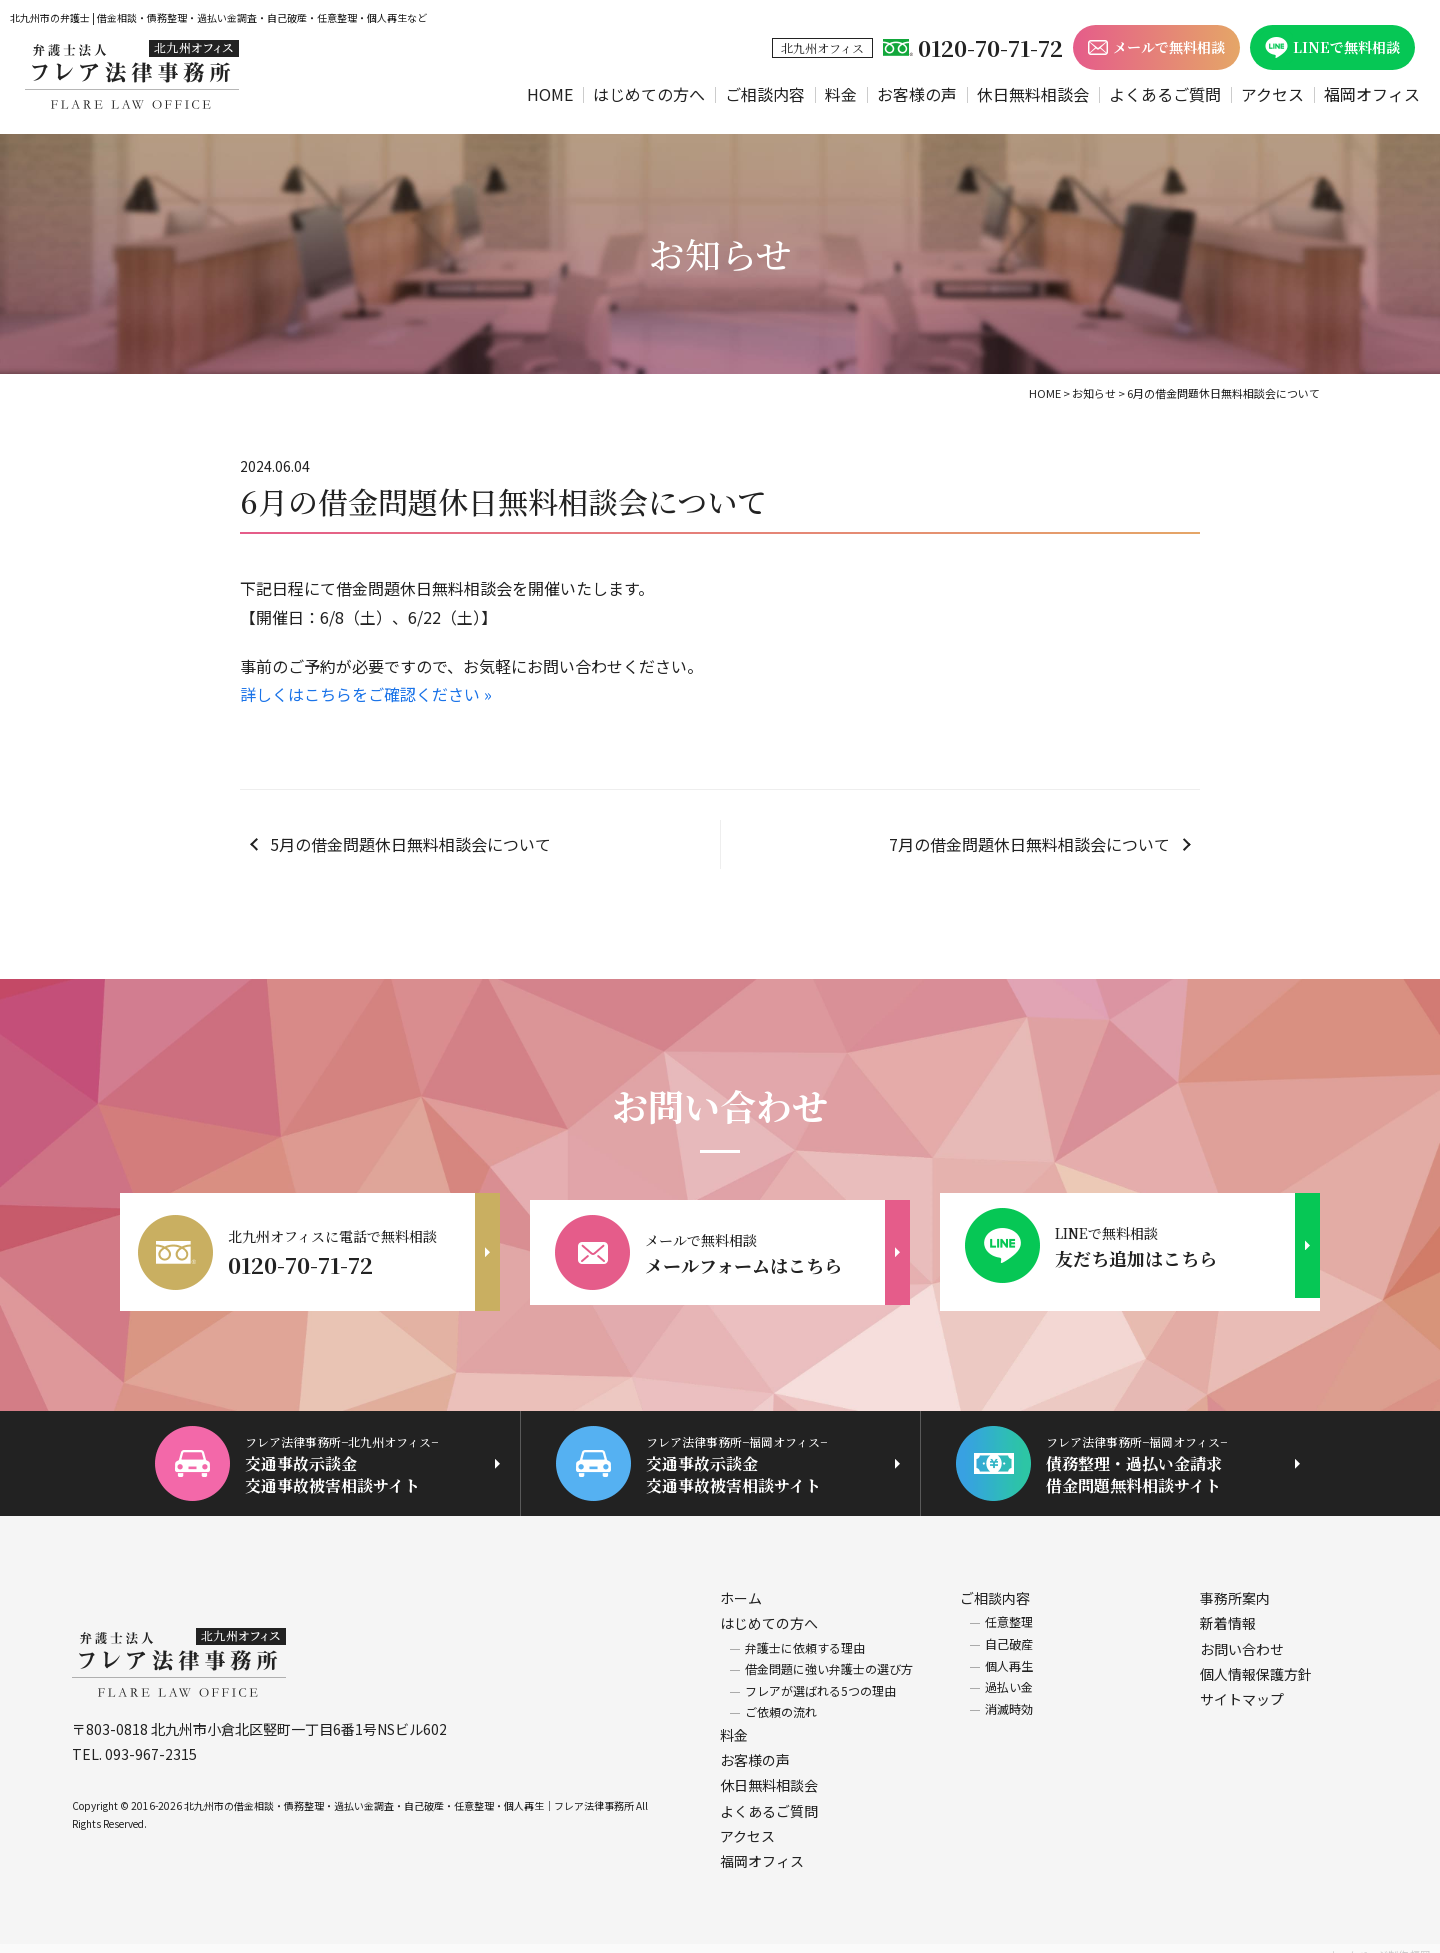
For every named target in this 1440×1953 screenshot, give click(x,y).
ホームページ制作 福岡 (1379, 1941)
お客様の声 (917, 94)
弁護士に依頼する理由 (805, 1633)
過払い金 (1009, 1673)
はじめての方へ (649, 94)
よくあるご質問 (1165, 94)
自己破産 (1009, 1630)
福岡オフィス (1372, 94)
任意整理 (1009, 1608)
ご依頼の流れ (781, 1698)
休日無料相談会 (1033, 94)
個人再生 (1009, 1651)
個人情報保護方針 (1256, 1661)
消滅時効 (1009, 1695)
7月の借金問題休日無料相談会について (1029, 844)
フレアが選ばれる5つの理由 (820, 1677)
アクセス (1272, 94)
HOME (550, 94)
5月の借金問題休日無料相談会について (410, 844)
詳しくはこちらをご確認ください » (366, 694)
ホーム (741, 1585)
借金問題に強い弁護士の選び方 (829, 1655)
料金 (841, 94)
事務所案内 (1235, 1585)
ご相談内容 (765, 94)
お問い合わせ (1242, 1635)
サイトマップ (1242, 1686)
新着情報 (1228, 1610)
